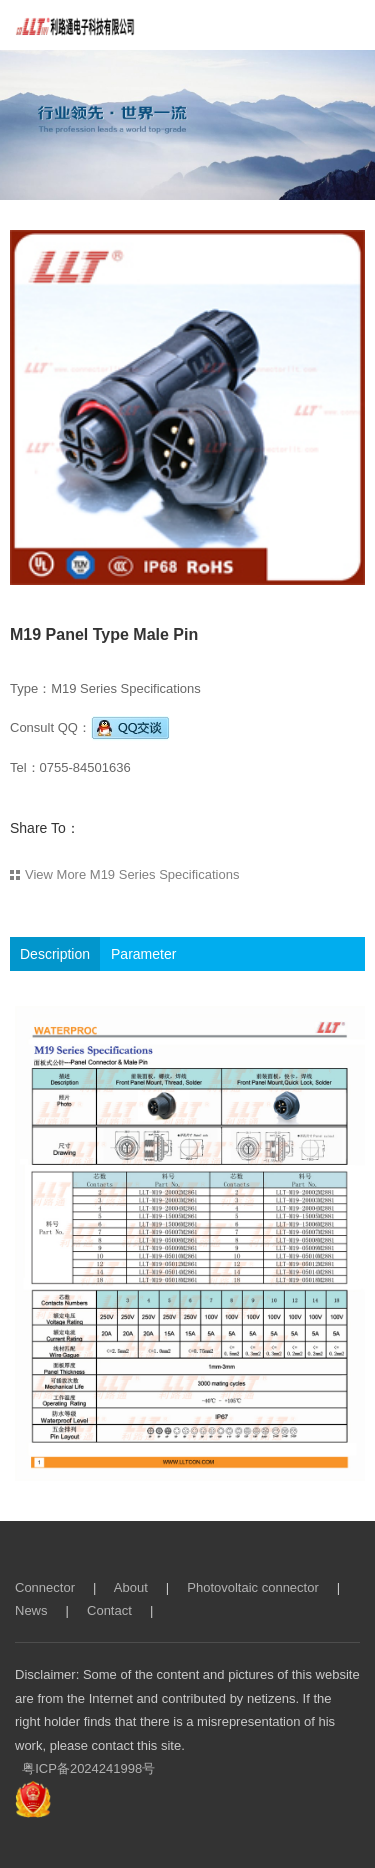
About (131, 1587)
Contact (109, 1610)
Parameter (143, 954)
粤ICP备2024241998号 (88, 1768)
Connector (45, 1587)
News (31, 1610)
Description (55, 954)
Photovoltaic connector (253, 1587)
